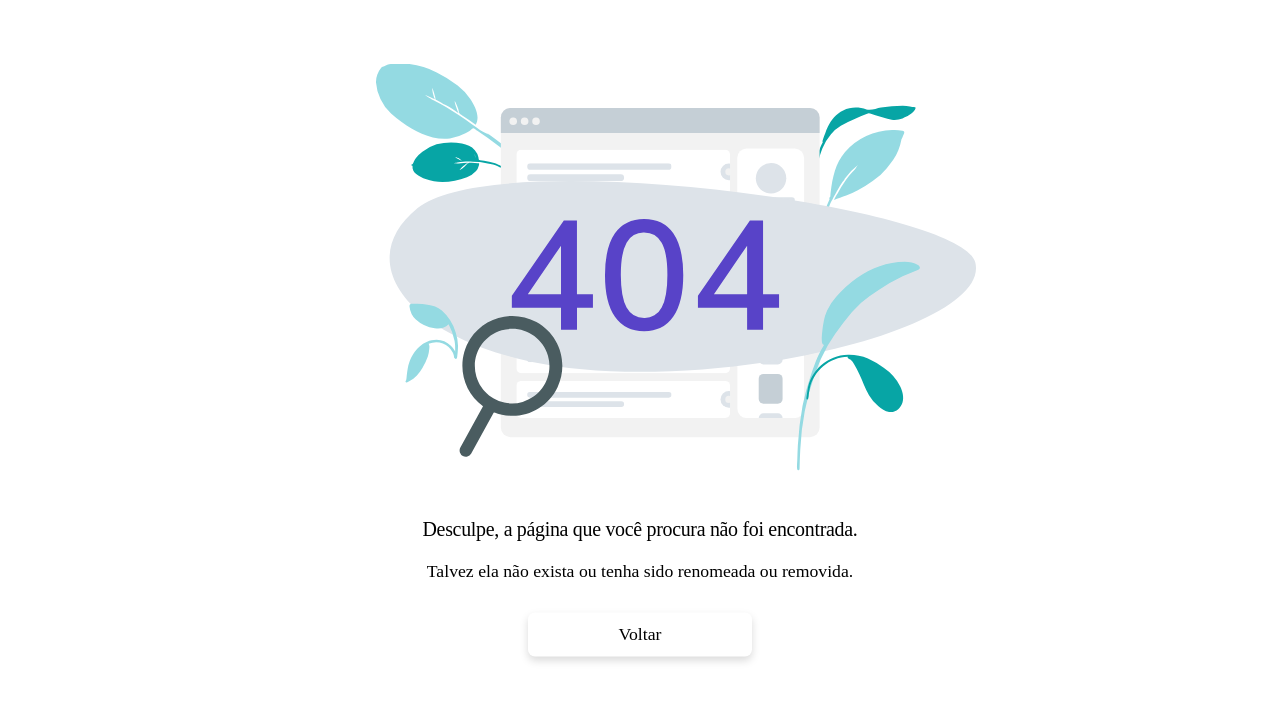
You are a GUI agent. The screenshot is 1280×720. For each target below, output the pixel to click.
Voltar (640, 634)
